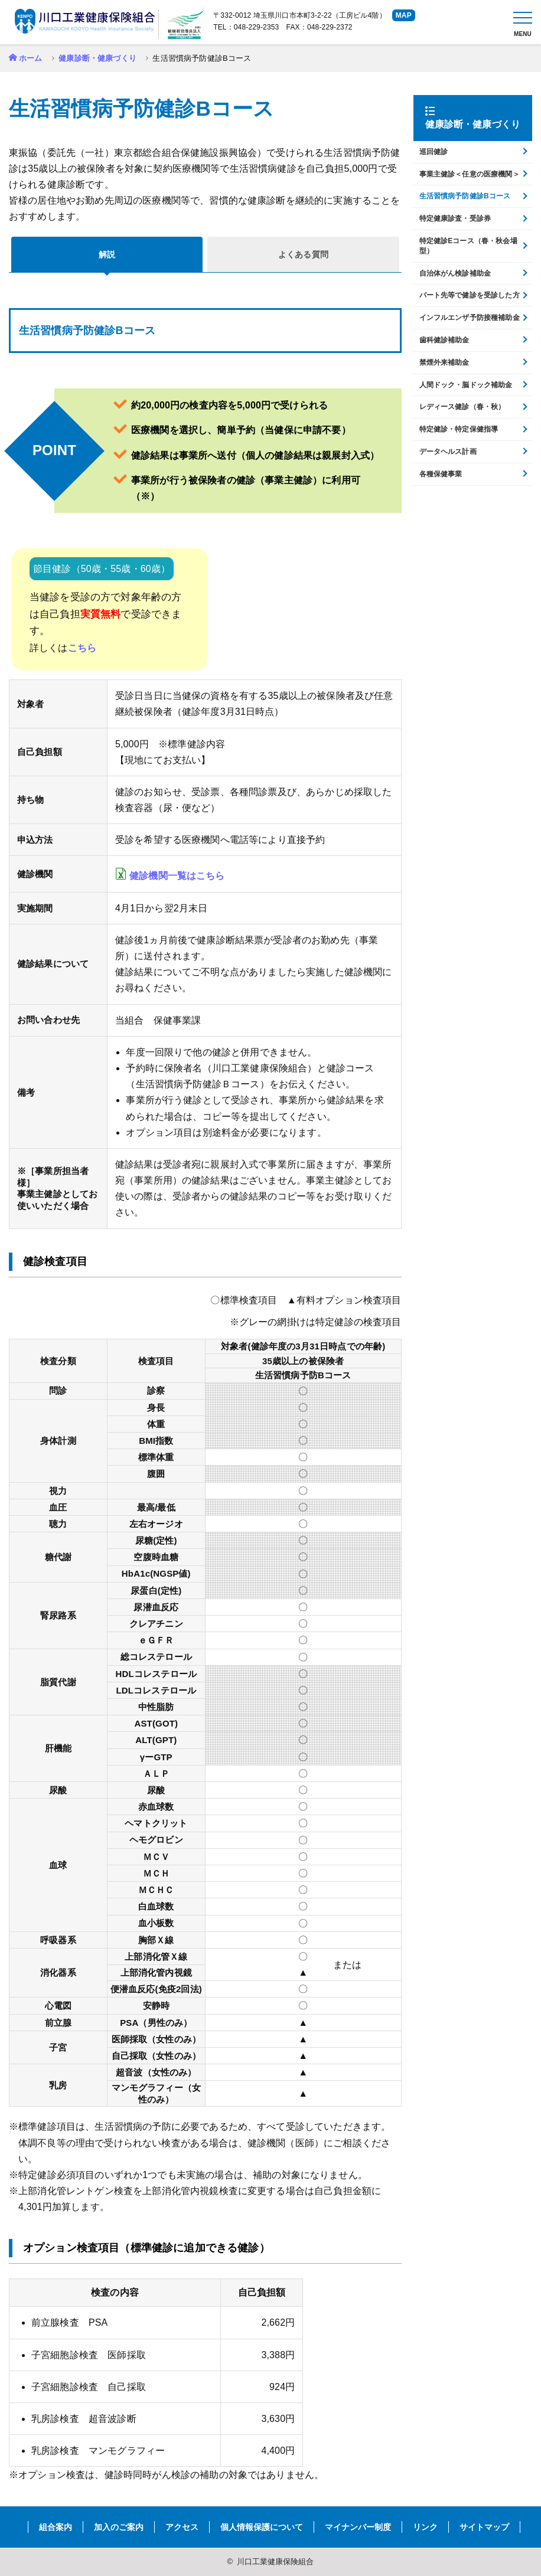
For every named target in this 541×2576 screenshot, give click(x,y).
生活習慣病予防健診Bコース (465, 196)
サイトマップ (484, 2527)
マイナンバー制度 (358, 2527)
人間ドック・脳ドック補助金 (466, 385)
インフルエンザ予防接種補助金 (469, 317)
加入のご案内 (119, 2527)
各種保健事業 (440, 474)
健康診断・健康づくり (97, 58)
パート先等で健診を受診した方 (469, 295)
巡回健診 (433, 152)
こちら (82, 648)
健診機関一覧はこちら (177, 876)
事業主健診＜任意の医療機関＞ (469, 174)
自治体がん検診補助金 (455, 273)
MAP (404, 15)
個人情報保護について (261, 2527)
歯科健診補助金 (444, 340)
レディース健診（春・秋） (462, 407)
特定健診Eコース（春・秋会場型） (468, 246)
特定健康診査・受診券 (455, 218)
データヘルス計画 (448, 451)
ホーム (30, 58)
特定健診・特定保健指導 (458, 429)
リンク (425, 2527)
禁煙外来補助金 (444, 362)
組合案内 (55, 2527)
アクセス (181, 2527)
